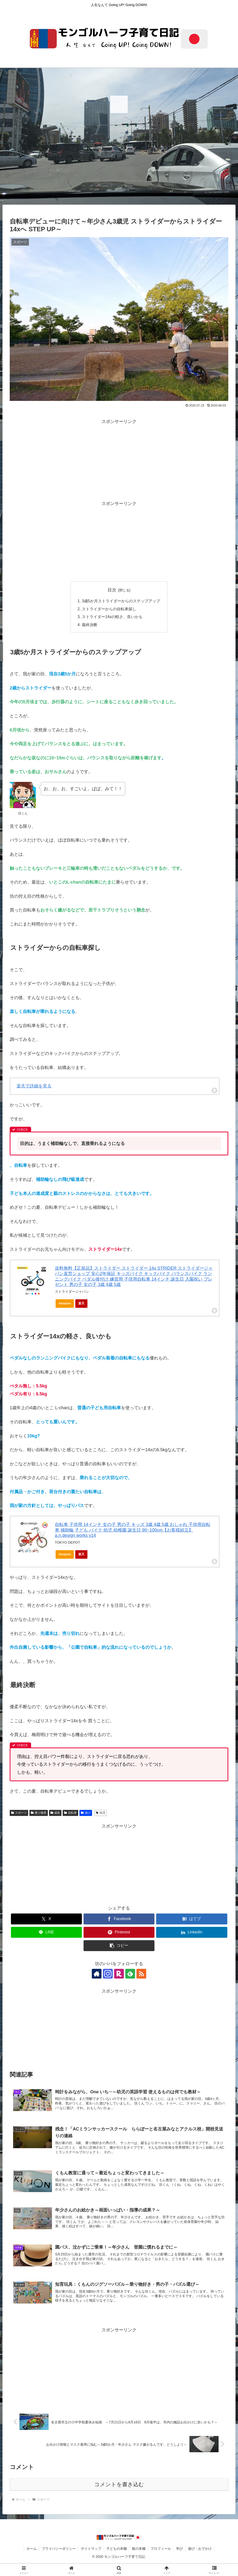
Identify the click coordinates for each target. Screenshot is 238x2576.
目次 (112, 590)
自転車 (70, 1812)
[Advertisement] (119, 460)
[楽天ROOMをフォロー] (119, 1974)
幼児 (100, 1812)
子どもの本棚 (116, 2549)
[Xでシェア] (46, 1918)
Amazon (65, 1303)
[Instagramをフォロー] (108, 1974)
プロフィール (161, 2549)
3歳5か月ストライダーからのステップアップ (121, 601)
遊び (86, 1812)
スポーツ (19, 1812)
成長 (55, 1812)
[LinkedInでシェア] (191, 1932)
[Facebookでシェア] (119, 1918)
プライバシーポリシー (59, 2549)
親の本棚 (138, 2549)
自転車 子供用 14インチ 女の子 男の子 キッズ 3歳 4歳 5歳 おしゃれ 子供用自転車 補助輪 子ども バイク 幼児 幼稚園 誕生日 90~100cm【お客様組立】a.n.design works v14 (132, 1530)
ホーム (31, 2549)
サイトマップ (91, 2549)
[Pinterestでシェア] (119, 1932)
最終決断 (89, 624)
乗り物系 (38, 1812)
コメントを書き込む (119, 2484)
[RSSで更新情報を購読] (141, 1974)
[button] (119, 1945)
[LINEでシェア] (46, 1932)
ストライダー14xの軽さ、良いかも (112, 616)
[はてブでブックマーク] (191, 1918)
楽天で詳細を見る (34, 1086)
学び (179, 2549)
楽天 (81, 1303)
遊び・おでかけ (200, 2549)
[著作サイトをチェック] (97, 1974)
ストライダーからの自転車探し (109, 609)
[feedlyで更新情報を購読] (130, 1974)
